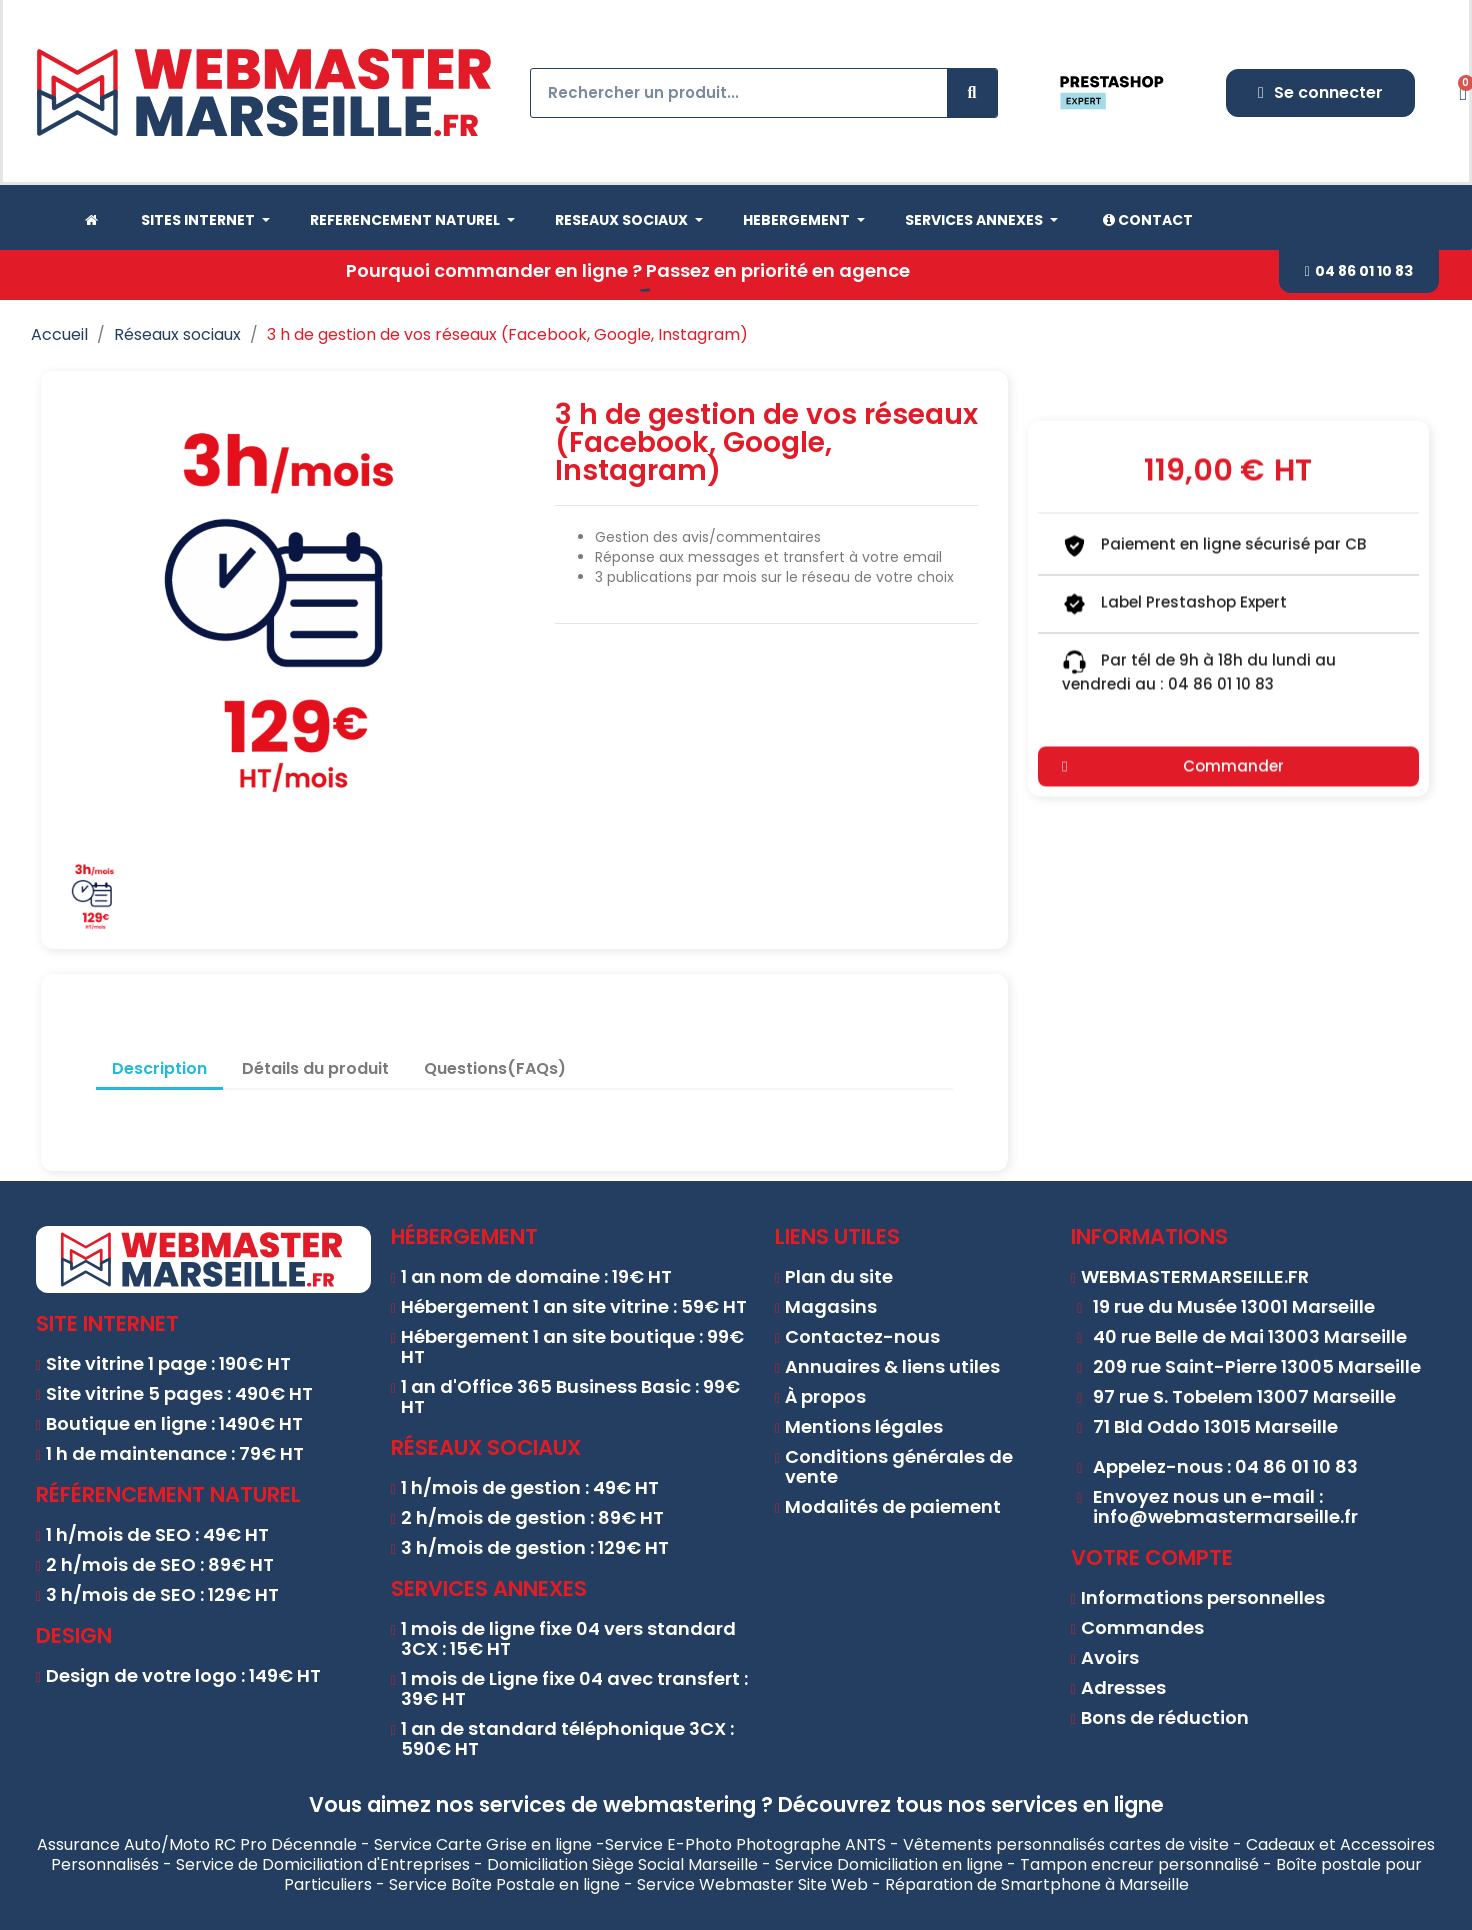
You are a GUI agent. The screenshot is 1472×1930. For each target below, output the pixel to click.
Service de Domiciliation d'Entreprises (323, 1864)
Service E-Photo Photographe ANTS (745, 1844)
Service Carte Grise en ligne (483, 1844)
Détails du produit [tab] (315, 1068)
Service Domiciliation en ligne (889, 1864)
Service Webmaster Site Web (752, 1884)
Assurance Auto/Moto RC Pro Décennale (197, 1844)
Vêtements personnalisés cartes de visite (1066, 1844)
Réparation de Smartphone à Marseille (1037, 1884)
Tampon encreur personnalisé (1139, 1864)
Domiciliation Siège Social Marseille (622, 1864)
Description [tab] (159, 1068)
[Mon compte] (1320, 93)
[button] (1359, 271)
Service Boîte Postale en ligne (504, 1884)
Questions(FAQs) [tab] (495, 1068)
